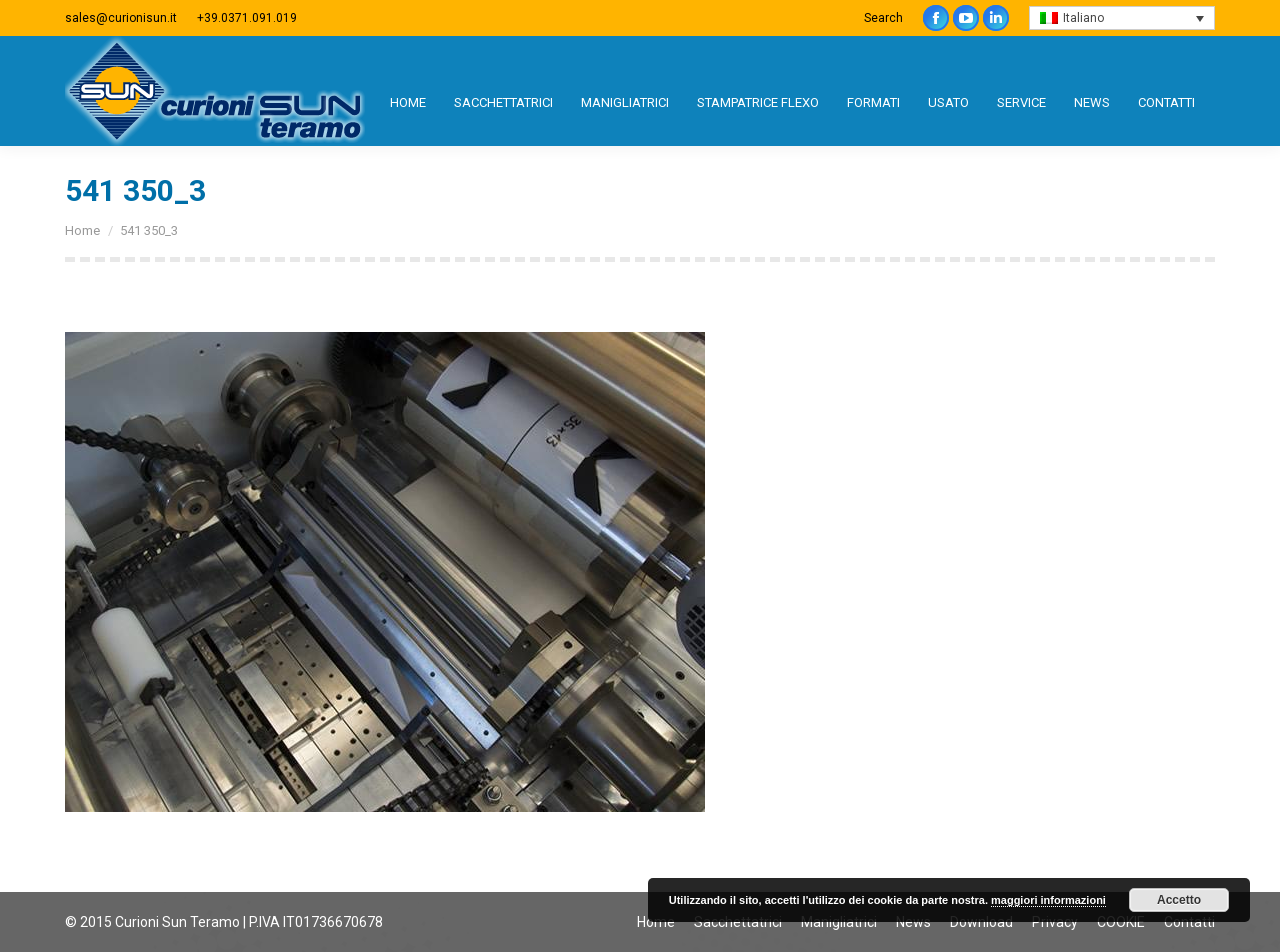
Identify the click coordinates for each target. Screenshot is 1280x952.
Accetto (1179, 900)
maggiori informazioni (1048, 900)
